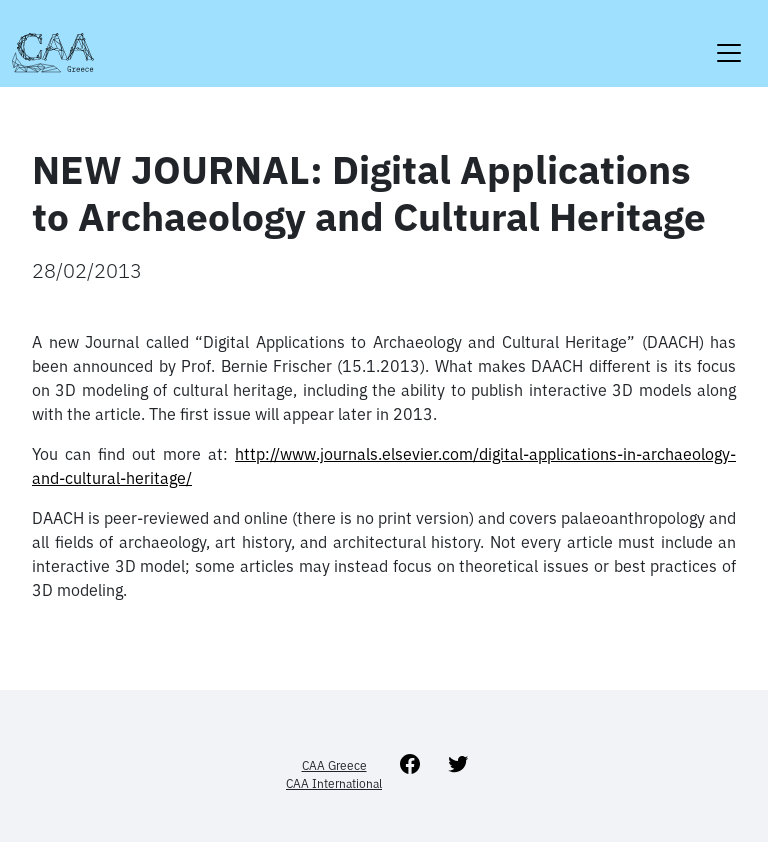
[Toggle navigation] (729, 40)
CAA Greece (334, 765)
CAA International (334, 783)
